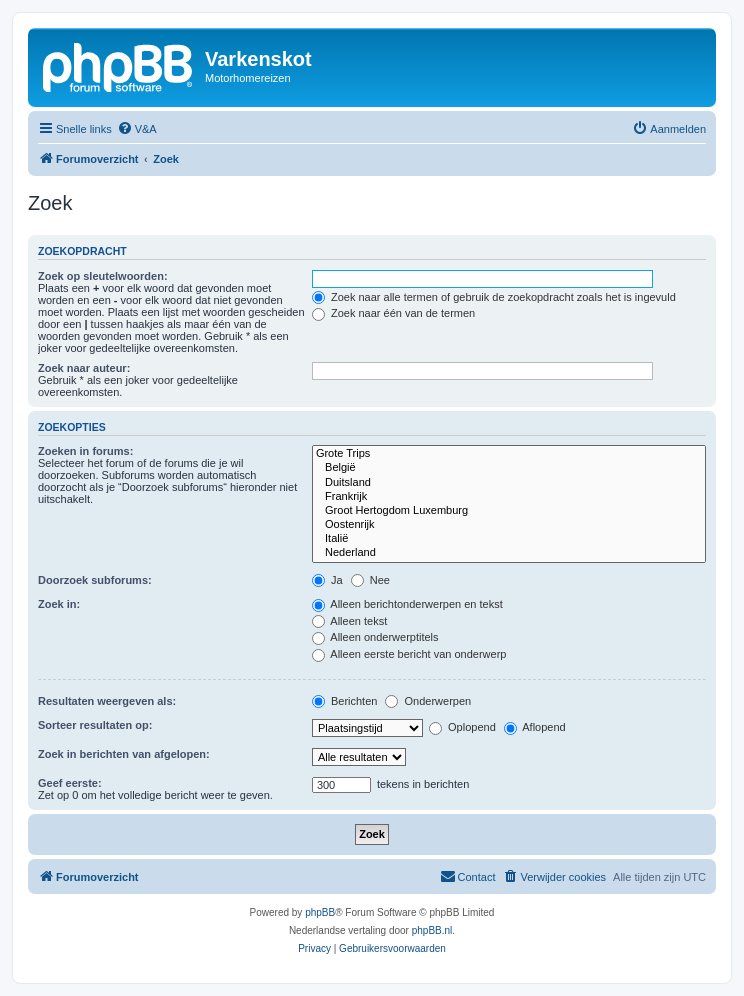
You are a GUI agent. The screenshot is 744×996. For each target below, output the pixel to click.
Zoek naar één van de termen (393, 313)
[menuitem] (137, 129)
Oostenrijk (509, 525)
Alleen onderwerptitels (375, 637)
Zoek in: (59, 604)
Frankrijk (509, 497)
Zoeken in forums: (85, 451)
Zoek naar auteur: (84, 368)
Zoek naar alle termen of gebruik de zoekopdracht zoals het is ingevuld (494, 297)
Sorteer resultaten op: (95, 725)
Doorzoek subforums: (95, 580)
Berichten (345, 701)
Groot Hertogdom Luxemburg (509, 511)
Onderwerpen (428, 701)
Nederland (509, 553)
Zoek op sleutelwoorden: (103, 276)
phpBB (320, 912)
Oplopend (462, 727)
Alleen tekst (349, 621)
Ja (327, 580)
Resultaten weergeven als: (107, 701)
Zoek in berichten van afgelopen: (124, 754)
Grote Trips (509, 454)
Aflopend (535, 727)
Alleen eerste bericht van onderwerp (409, 654)
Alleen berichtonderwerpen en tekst (407, 604)
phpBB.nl (432, 930)
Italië (509, 539)
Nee (370, 580)
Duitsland (509, 483)
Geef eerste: (70, 783)
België (509, 468)
